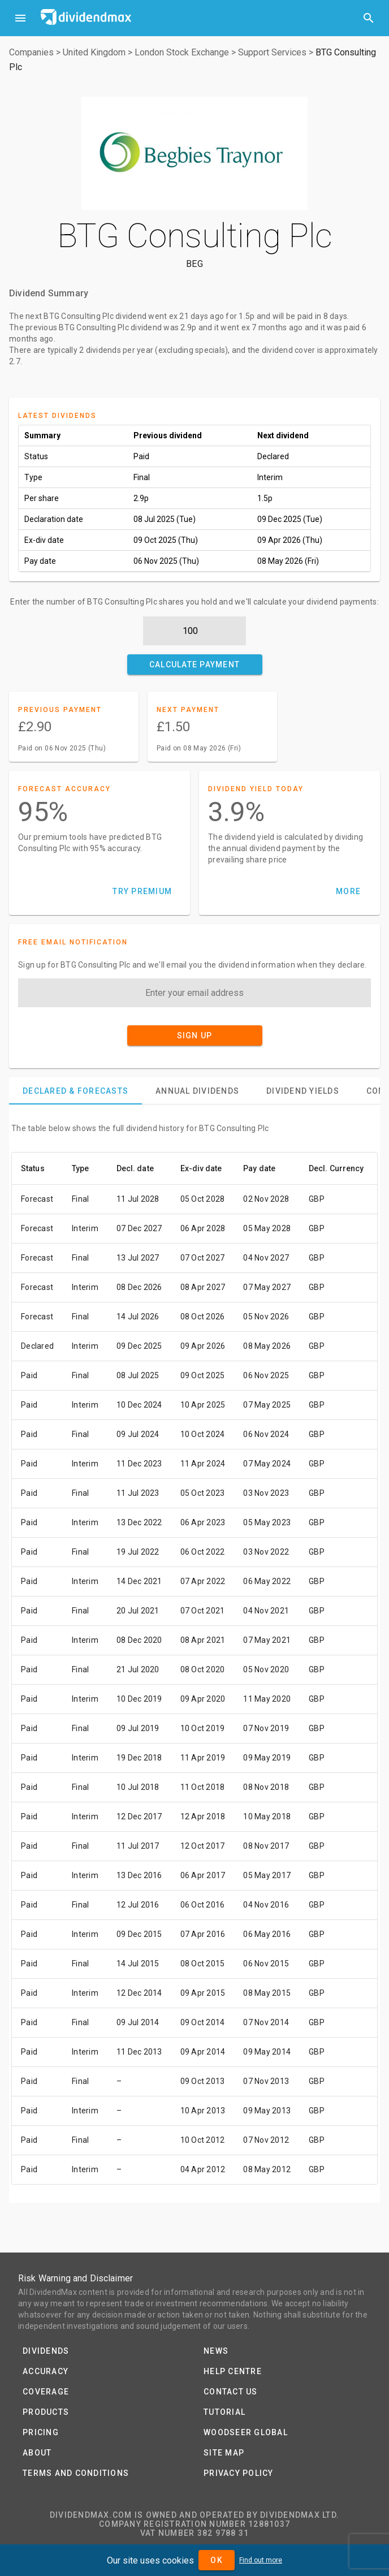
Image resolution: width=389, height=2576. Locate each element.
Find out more (260, 2560)
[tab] (75, 1090)
